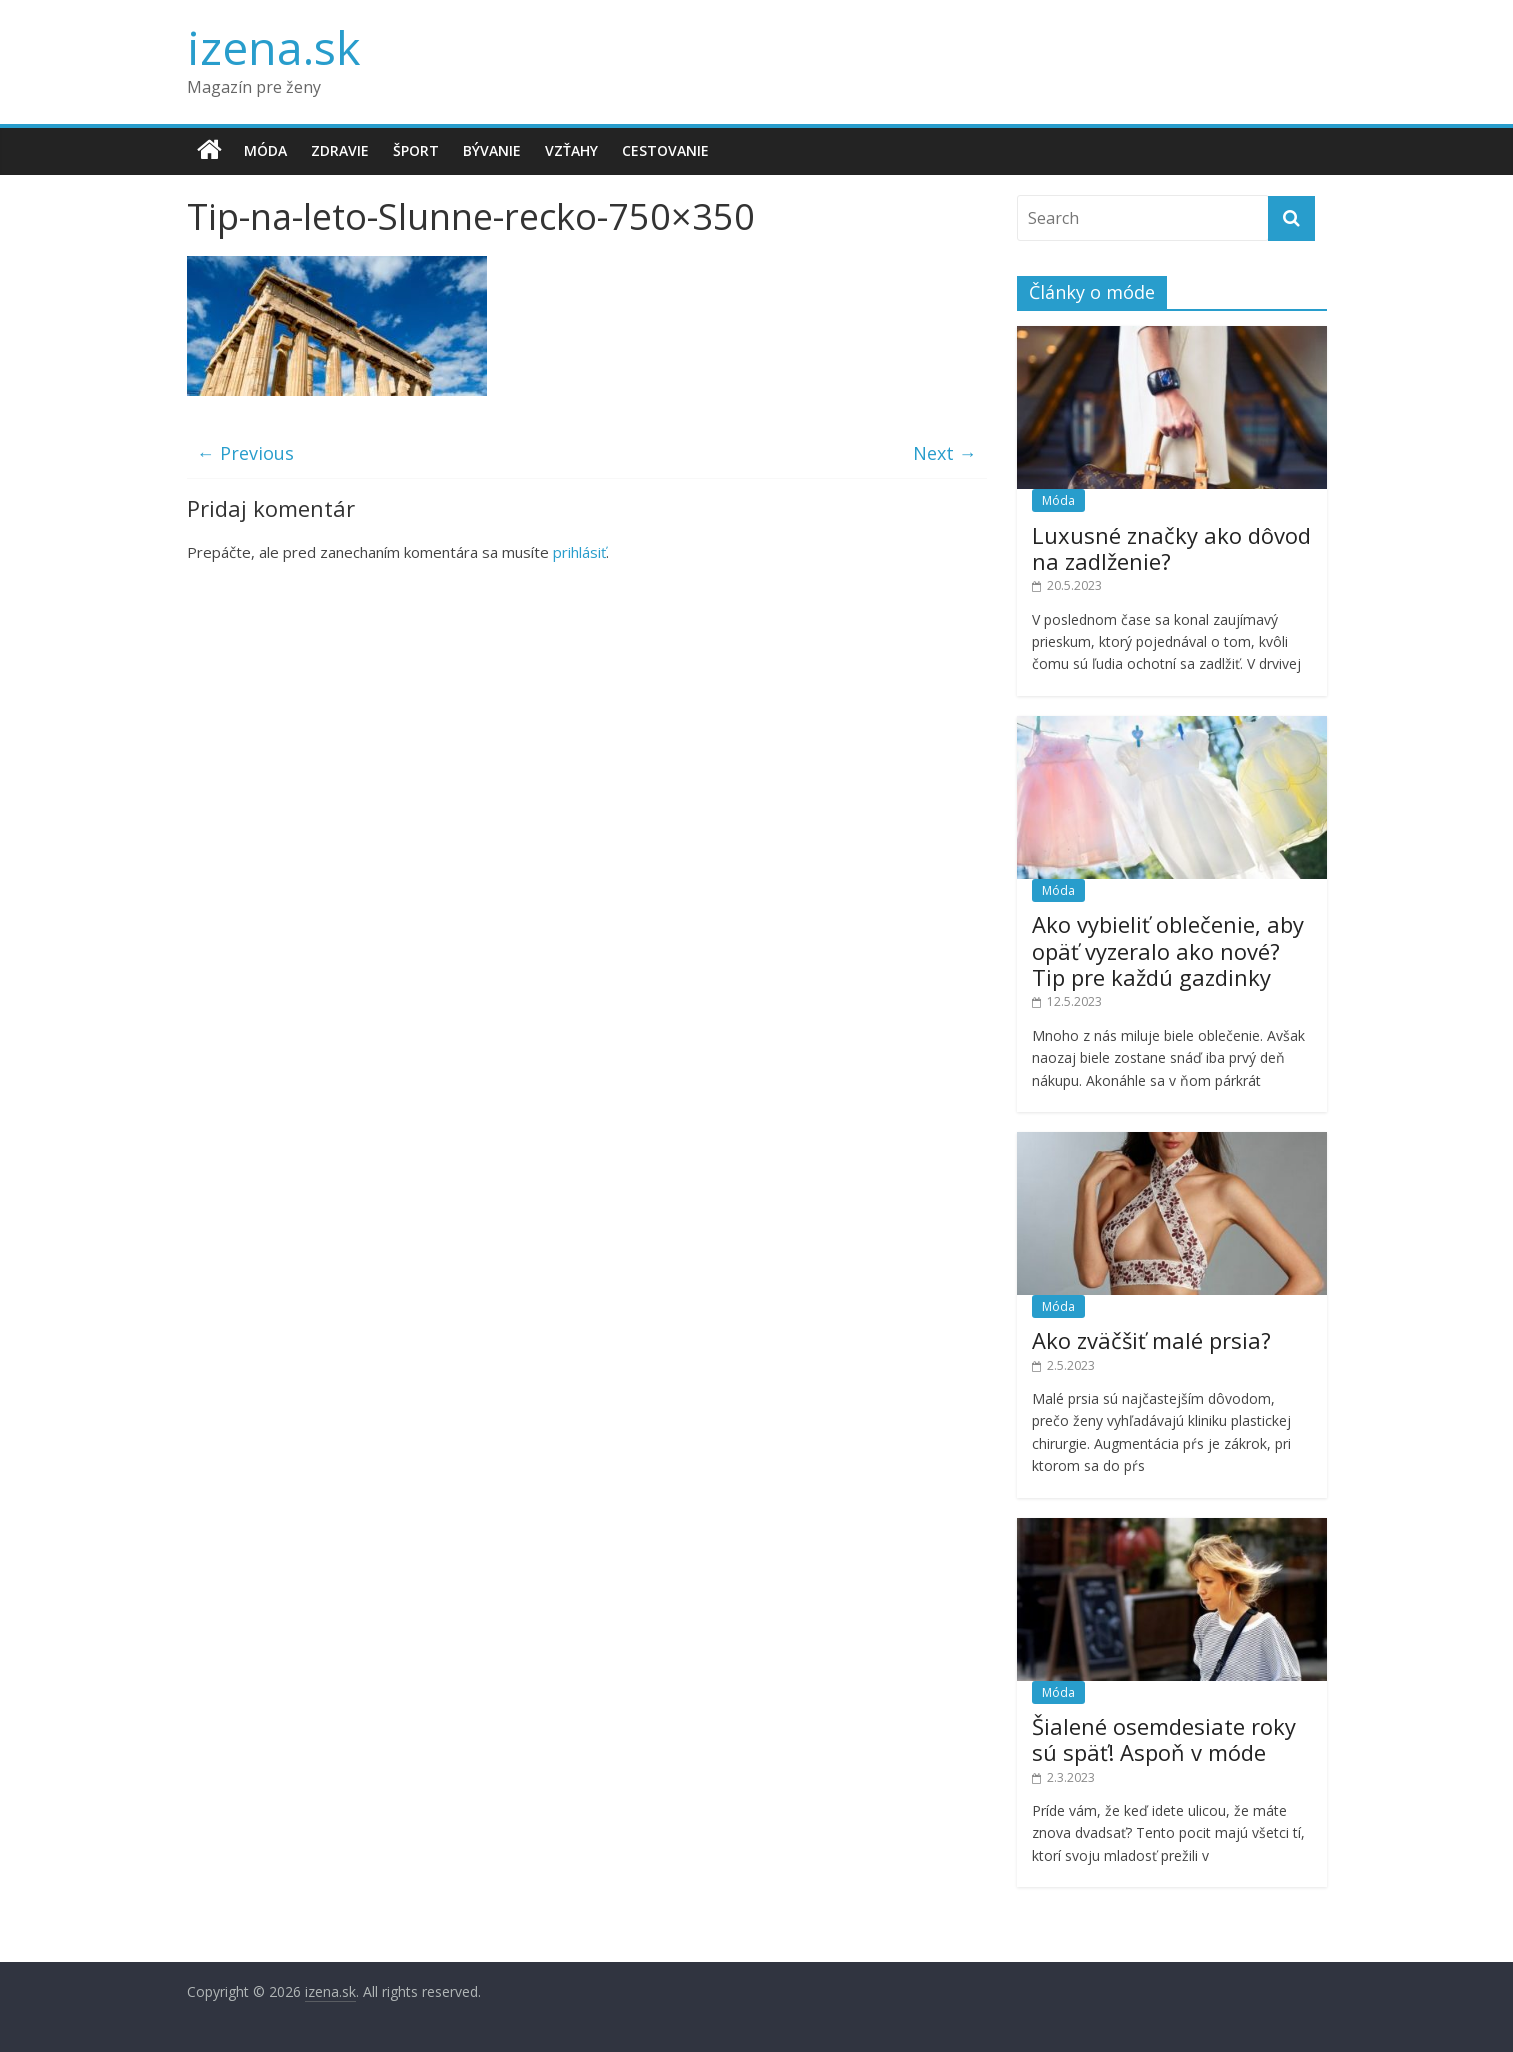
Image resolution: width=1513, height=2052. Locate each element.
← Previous (245, 453)
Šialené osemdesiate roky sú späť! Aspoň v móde (1164, 1739)
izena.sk (273, 47)
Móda (265, 150)
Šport (416, 150)
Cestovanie (665, 150)
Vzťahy (571, 150)
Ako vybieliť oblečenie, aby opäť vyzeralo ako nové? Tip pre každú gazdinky (1168, 950)
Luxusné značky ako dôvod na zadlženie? (1171, 548)
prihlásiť (579, 552)
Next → (945, 453)
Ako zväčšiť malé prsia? (1151, 1340)
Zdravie (340, 150)
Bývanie (492, 150)
